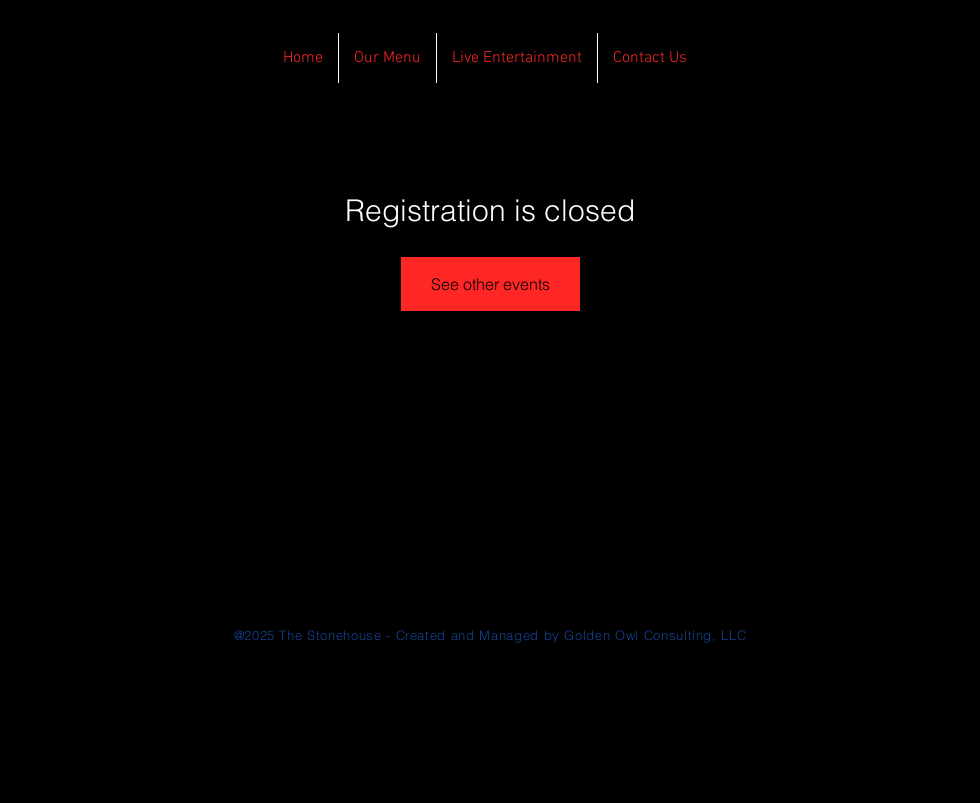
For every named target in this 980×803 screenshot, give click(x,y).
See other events (490, 284)
